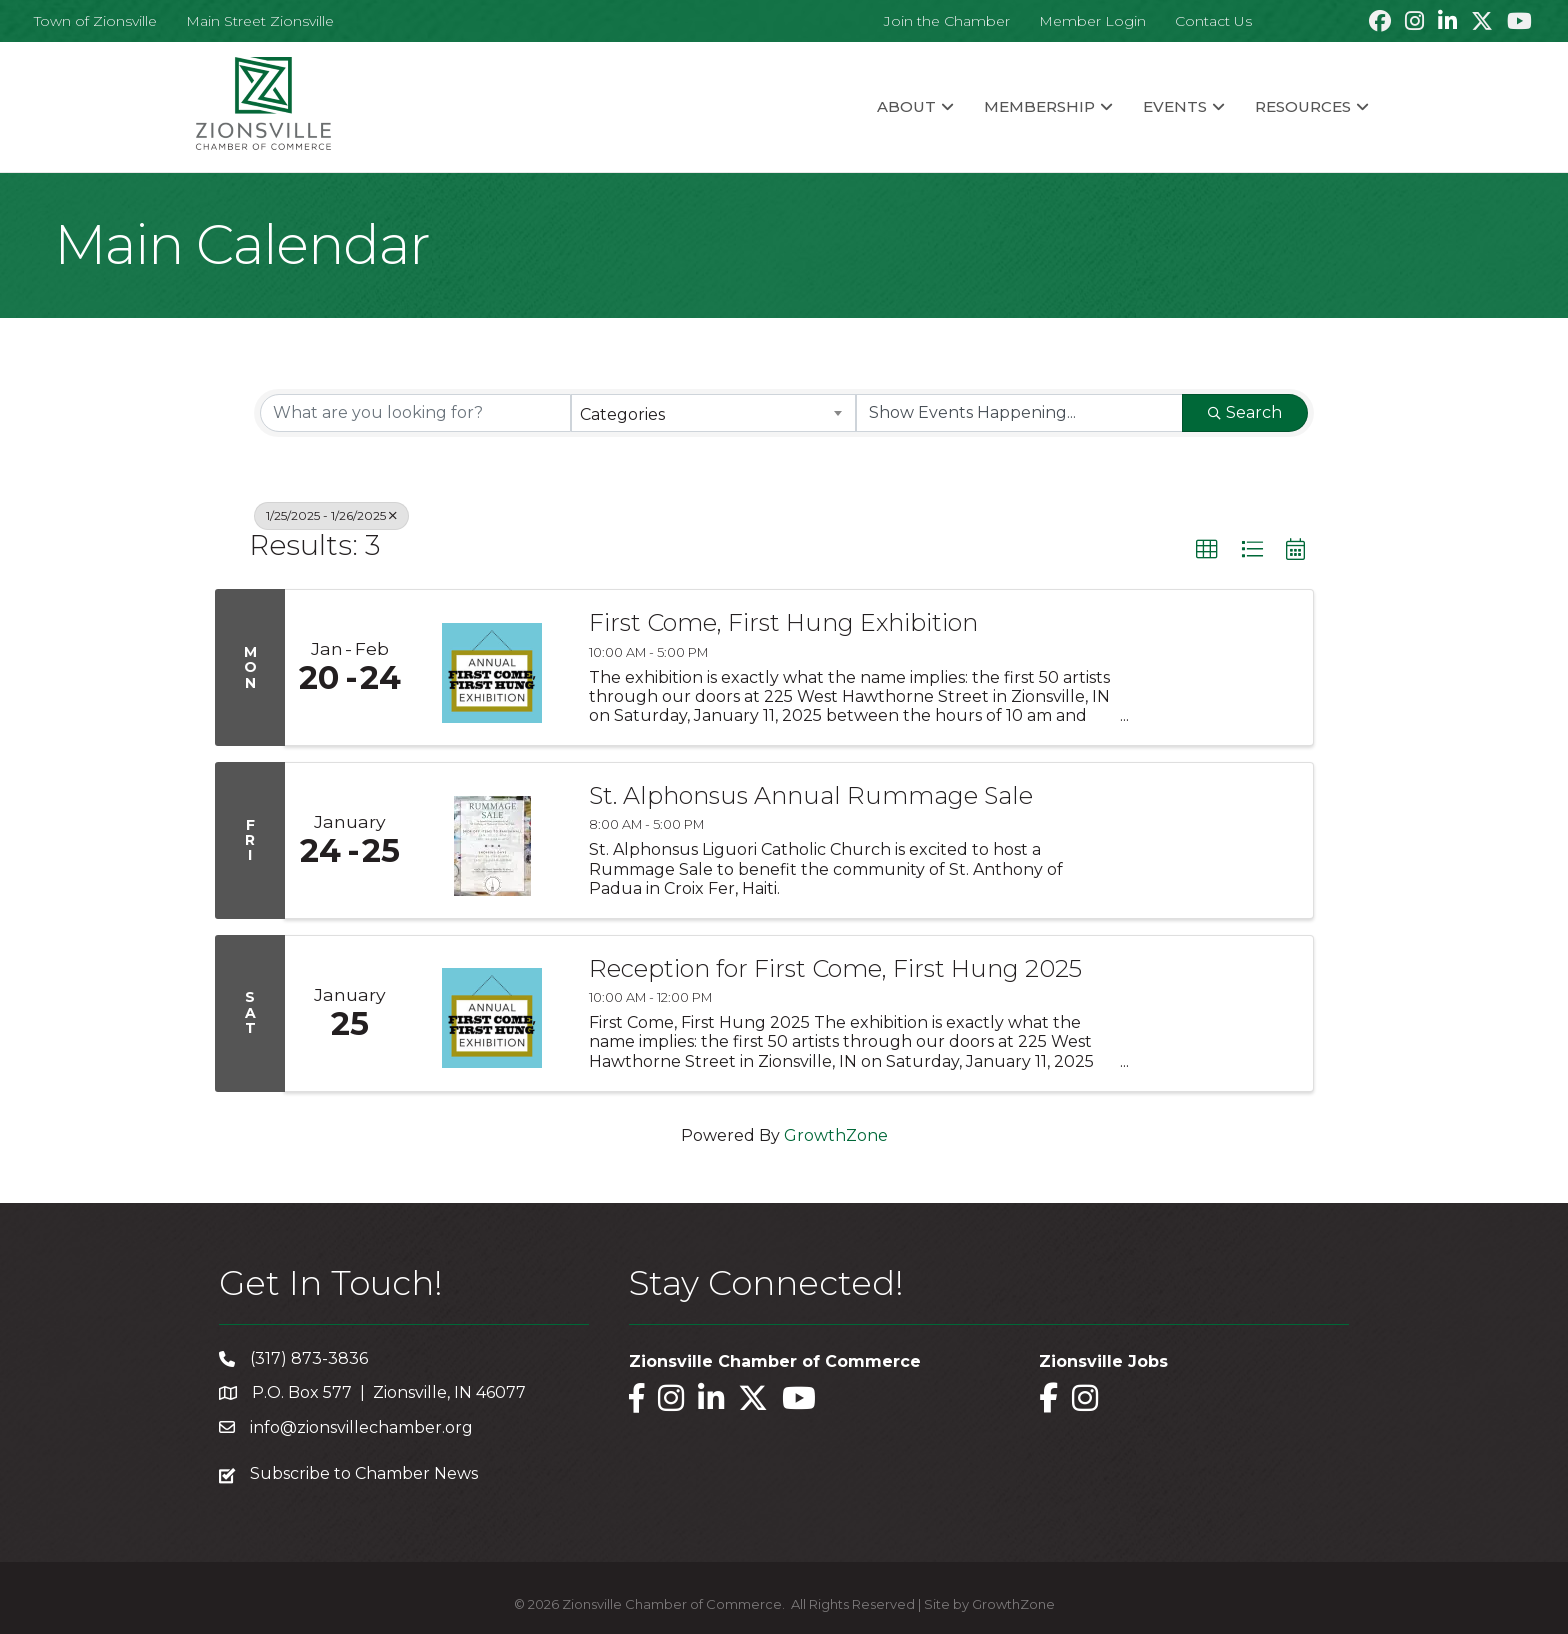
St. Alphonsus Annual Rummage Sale (811, 796)
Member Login (1092, 21)
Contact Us (1213, 21)
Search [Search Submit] (1245, 412)
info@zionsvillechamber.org (361, 1427)
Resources (1303, 106)
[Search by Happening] (1019, 413)
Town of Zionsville (95, 21)
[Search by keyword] (415, 413)
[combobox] (713, 413)
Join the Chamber (947, 21)
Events (1175, 106)
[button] (1207, 550)
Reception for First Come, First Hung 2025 (835, 969)
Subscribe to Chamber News (364, 1473)
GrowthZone (836, 1135)
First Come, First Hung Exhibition (783, 623)
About (906, 106)
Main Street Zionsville (260, 21)
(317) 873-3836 (309, 1358)
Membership (1039, 106)
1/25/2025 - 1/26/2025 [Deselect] (331, 515)
